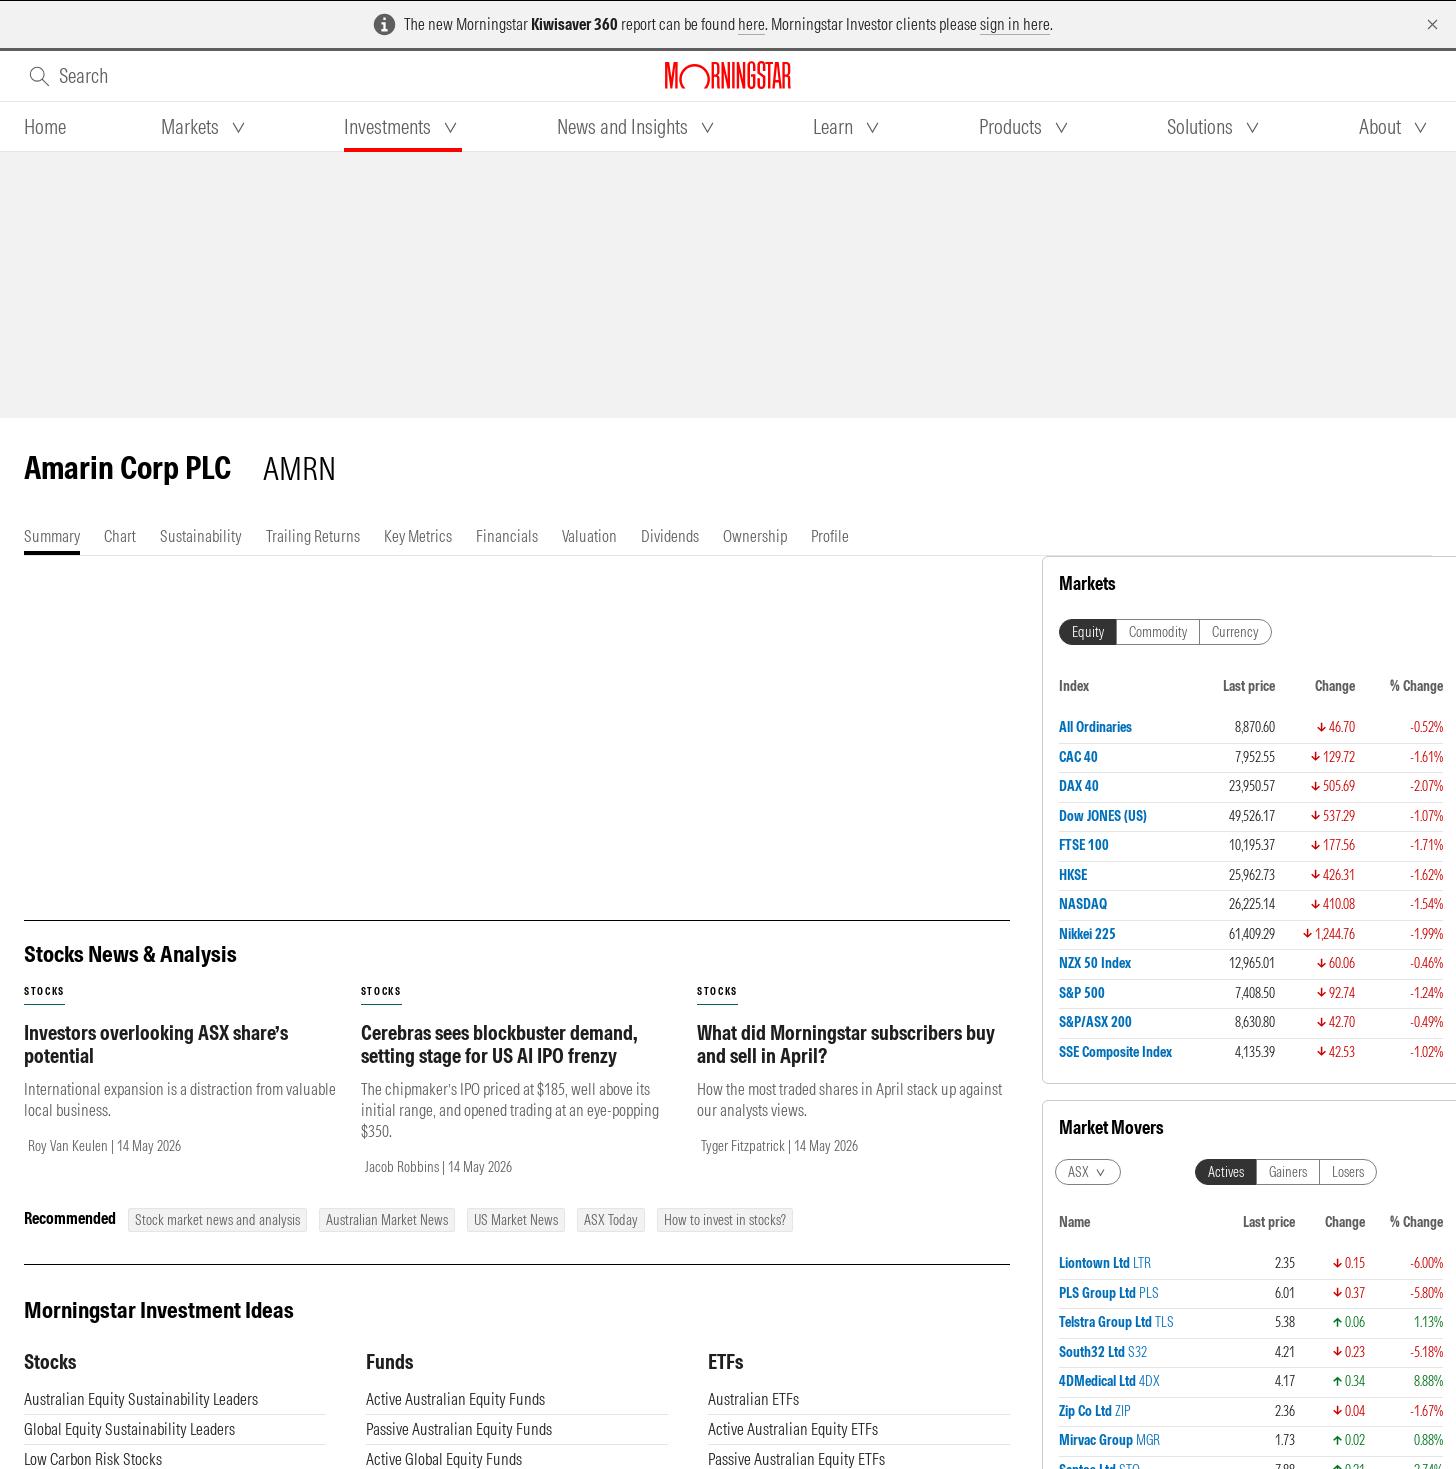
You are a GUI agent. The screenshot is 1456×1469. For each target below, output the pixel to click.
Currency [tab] (1235, 632)
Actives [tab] (1226, 1172)
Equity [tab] (1088, 632)
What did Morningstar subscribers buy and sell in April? (846, 1134)
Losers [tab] (1348, 1172)
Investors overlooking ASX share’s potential (156, 1134)
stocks (44, 1081)
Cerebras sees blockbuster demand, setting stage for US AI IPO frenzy (499, 1134)
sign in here (1015, 24)
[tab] (45, 127)
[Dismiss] (1432, 24)
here (751, 24)
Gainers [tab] (1288, 1172)
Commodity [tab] (1158, 632)
